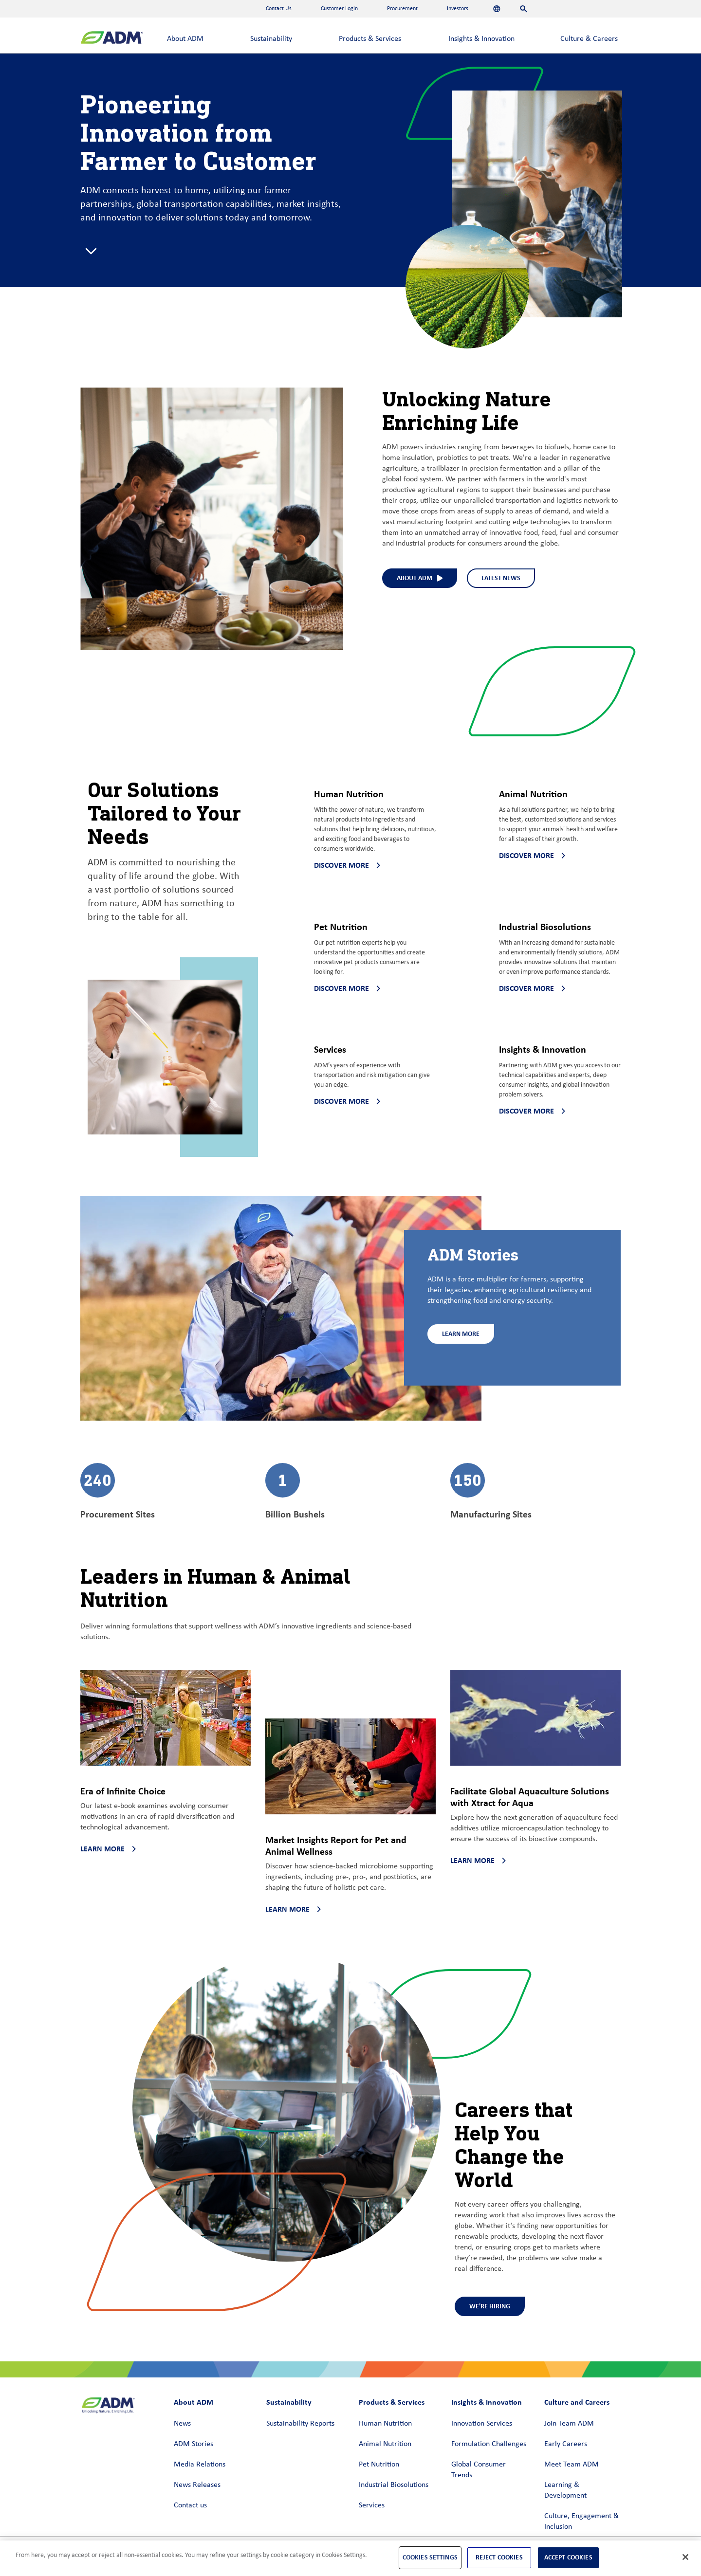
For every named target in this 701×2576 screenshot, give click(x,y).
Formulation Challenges (488, 2444)
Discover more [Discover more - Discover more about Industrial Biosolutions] (532, 988)
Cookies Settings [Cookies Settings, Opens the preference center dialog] (430, 2557)
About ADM (185, 39)
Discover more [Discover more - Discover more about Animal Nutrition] (532, 855)
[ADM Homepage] (111, 39)
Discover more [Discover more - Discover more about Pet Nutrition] (347, 988)
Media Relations (199, 2464)
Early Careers (565, 2444)
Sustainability (271, 39)
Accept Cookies (568, 2557)
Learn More (461, 1334)
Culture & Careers (589, 39)
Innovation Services (481, 2424)
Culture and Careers (576, 2402)
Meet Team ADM (571, 2464)
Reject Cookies (499, 2557)
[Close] (685, 2557)
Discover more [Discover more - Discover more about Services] (347, 1101)
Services (372, 2505)
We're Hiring (489, 2306)
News (182, 2424)
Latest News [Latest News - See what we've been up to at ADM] (500, 578)
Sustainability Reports (300, 2424)
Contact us (190, 2505)
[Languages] (496, 9)
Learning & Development (565, 2490)
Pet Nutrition (379, 2464)
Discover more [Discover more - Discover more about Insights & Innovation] (532, 1110)
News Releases (197, 2485)
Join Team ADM (569, 2424)
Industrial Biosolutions (393, 2485)
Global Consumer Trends (478, 2470)
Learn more (108, 1848)
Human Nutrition (385, 2424)
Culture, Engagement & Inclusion (581, 2521)
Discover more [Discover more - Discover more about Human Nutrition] (347, 865)
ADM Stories (193, 2444)
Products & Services (370, 39)
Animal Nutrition (385, 2444)
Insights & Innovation (481, 39)
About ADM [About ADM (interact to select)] (420, 578)
